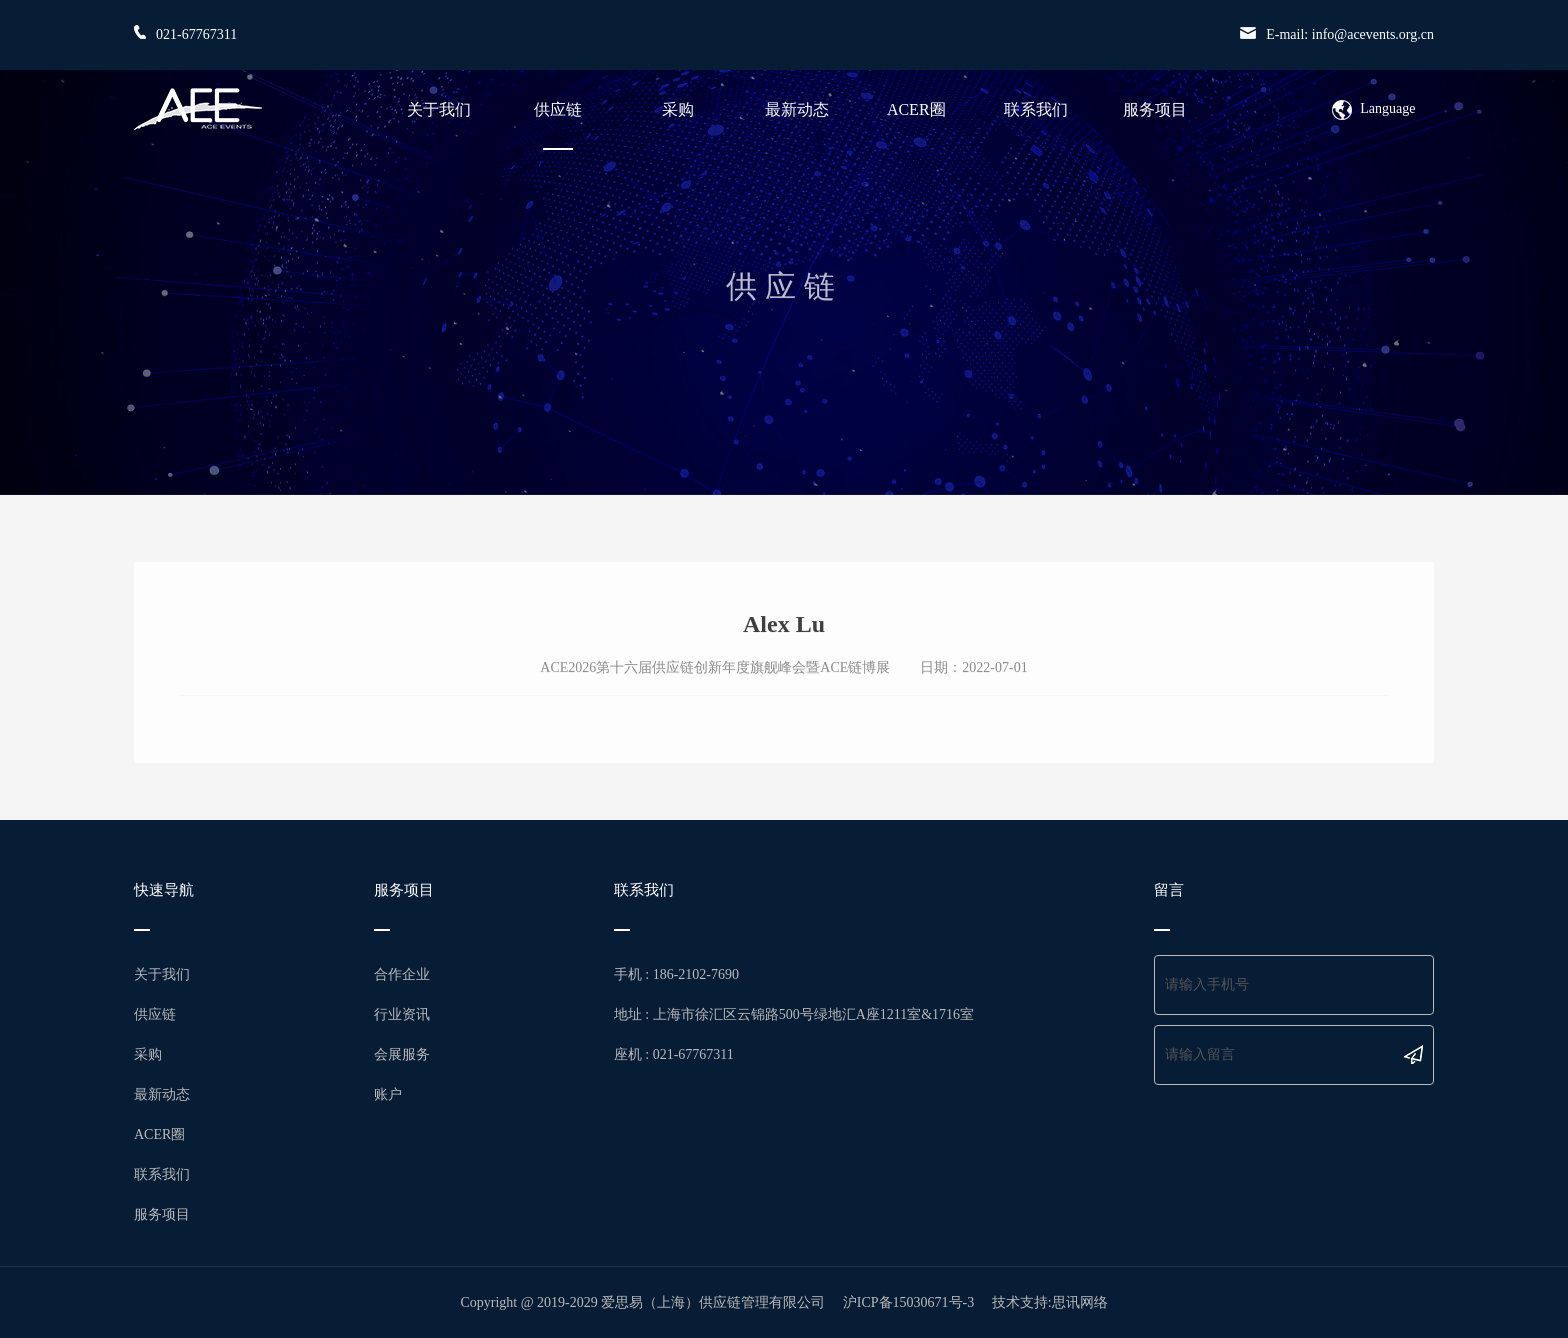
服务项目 (1155, 109)
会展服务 (402, 1054)
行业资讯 (402, 1014)
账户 (388, 1094)
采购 (678, 109)
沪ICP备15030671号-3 (908, 1302)
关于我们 (439, 109)
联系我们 (1036, 109)
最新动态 (797, 109)
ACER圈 (916, 109)
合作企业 (402, 974)
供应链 (558, 109)
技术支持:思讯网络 (1050, 1302)
